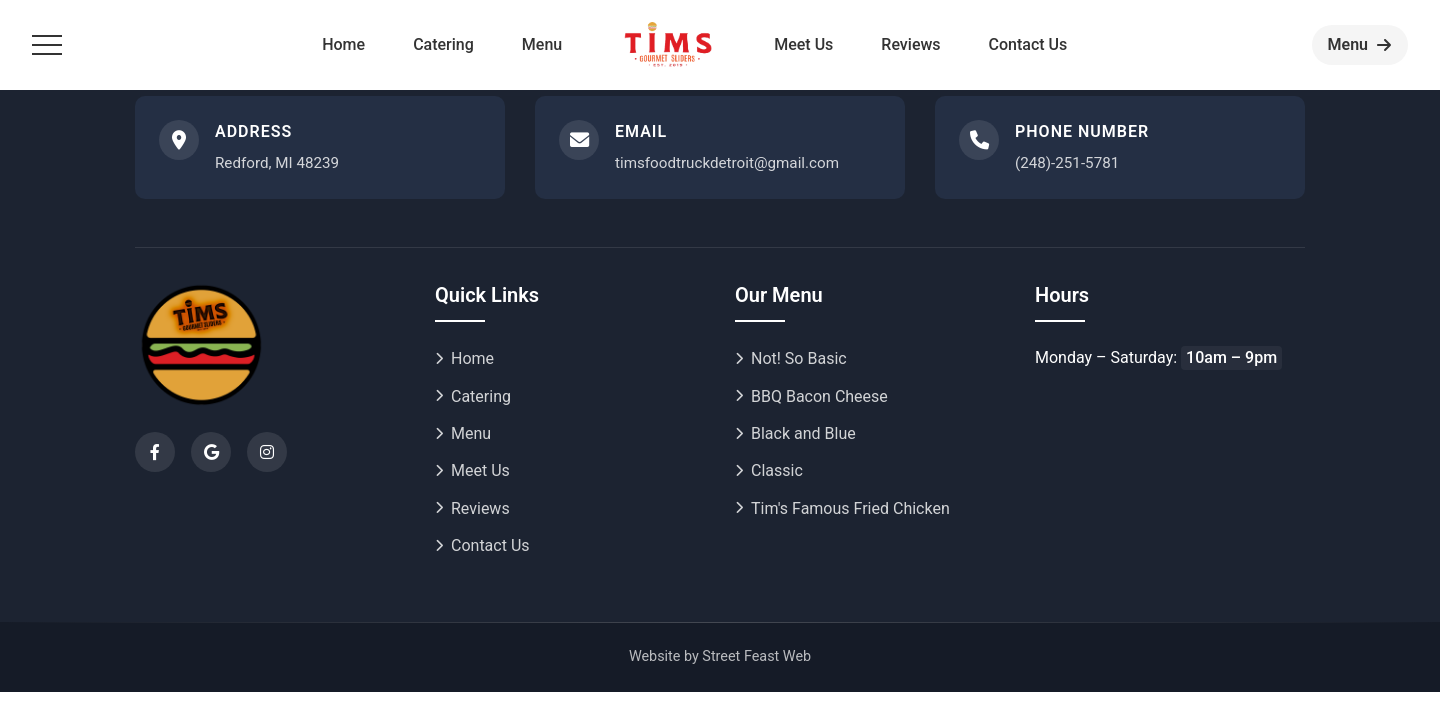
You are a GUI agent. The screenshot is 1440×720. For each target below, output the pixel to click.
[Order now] (1360, 45)
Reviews (910, 44)
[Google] (211, 452)
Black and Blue (795, 433)
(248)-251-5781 (1067, 163)
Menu (542, 44)
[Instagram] (267, 452)
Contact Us (1028, 44)
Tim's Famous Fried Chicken (842, 508)
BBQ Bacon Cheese (811, 396)
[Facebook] (155, 452)
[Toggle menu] (47, 45)
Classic (769, 470)
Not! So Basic (791, 358)
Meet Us (803, 44)
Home (343, 44)
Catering (443, 44)
